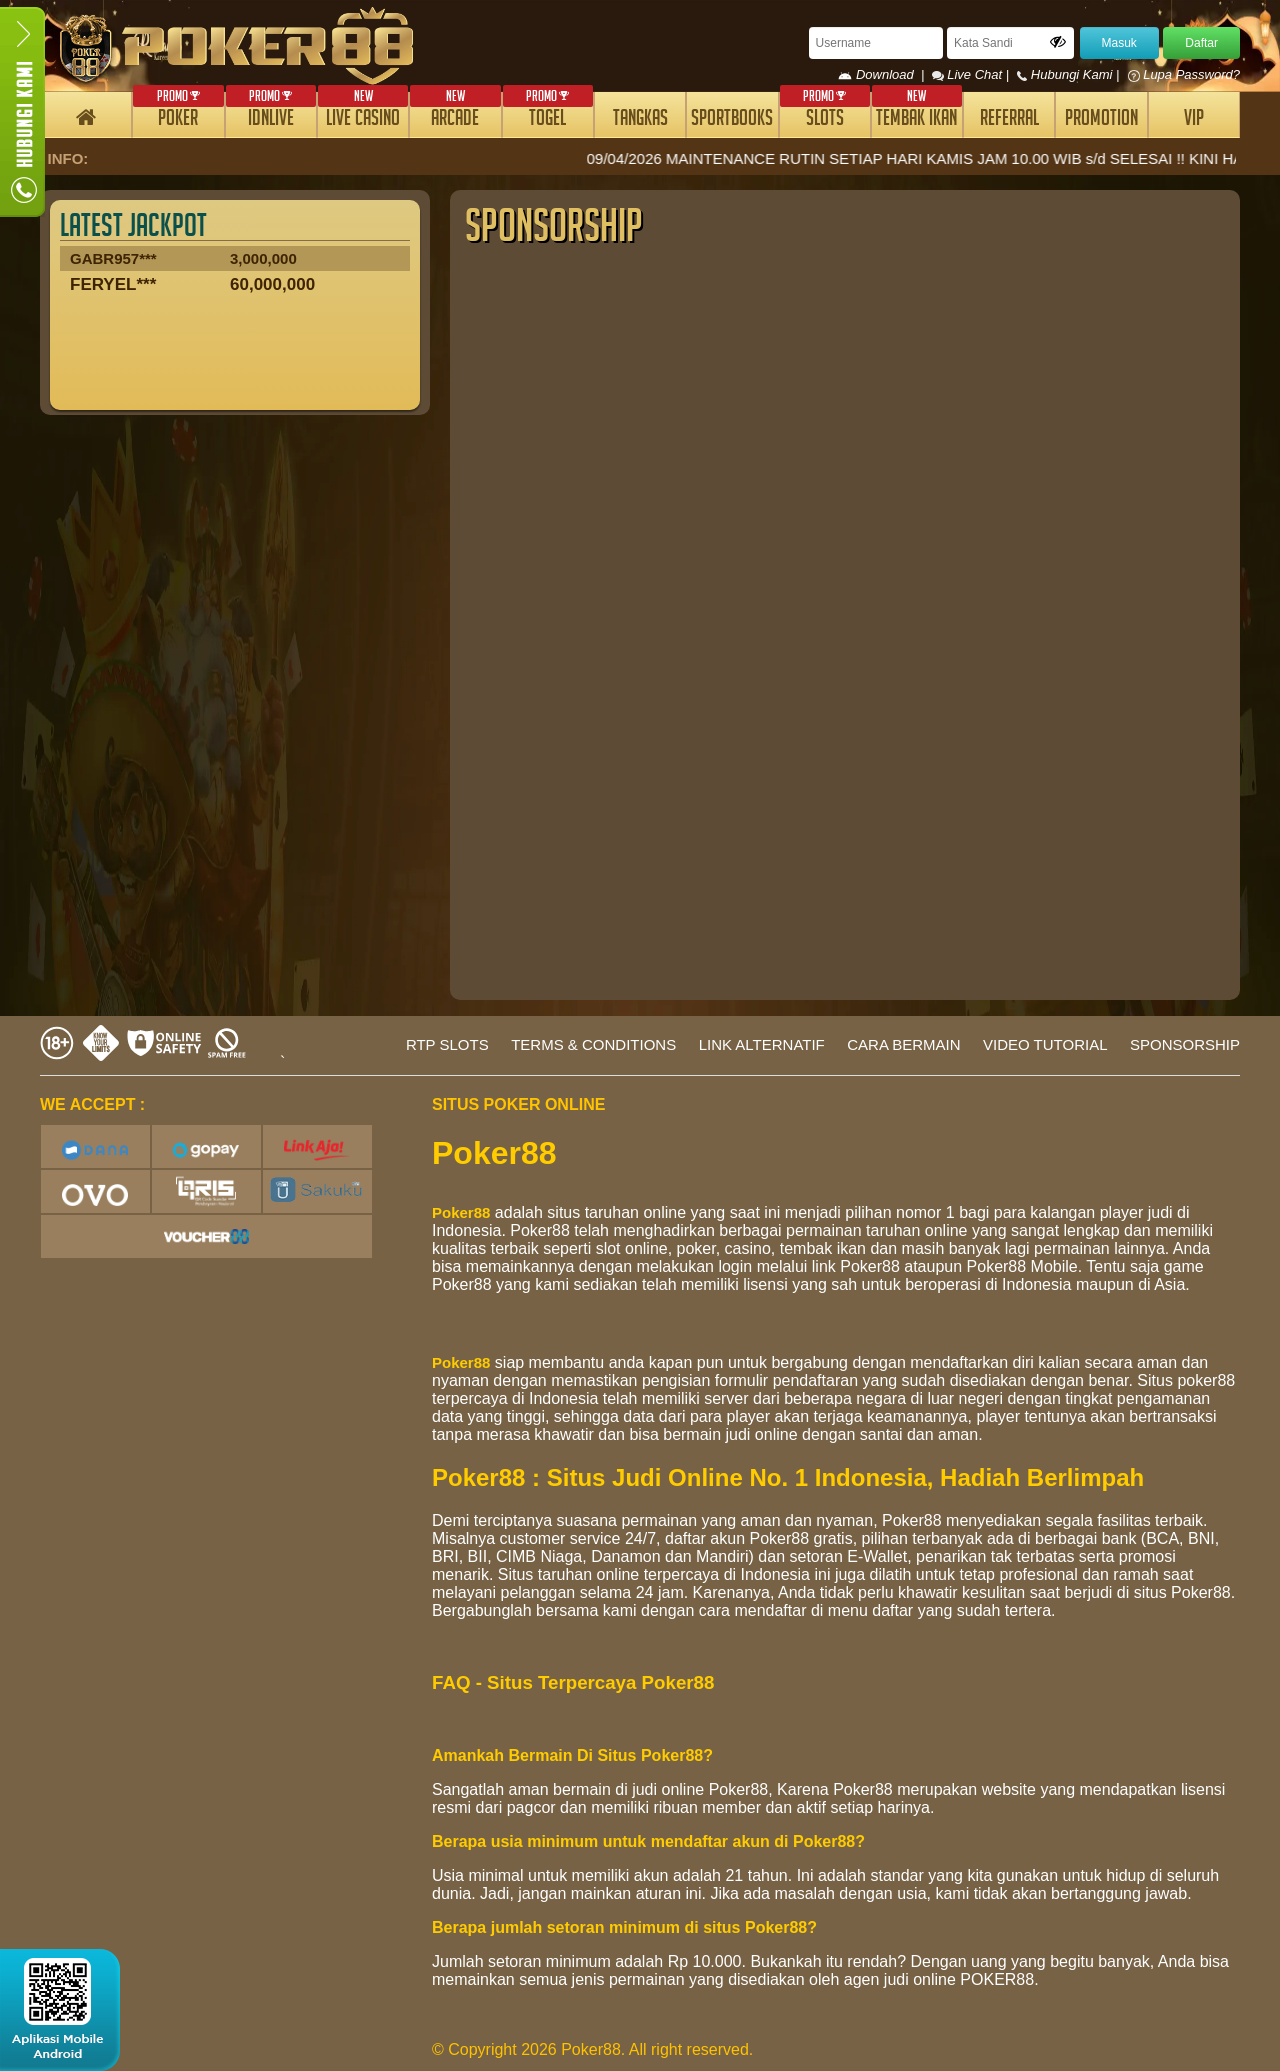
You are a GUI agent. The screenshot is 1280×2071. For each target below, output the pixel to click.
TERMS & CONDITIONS (593, 1044)
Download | (884, 74)
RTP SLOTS (447, 1044)
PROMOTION (1101, 120)
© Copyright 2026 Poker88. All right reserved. (592, 2049)
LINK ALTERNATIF (762, 1044)
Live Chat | (972, 74)
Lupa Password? (1184, 74)
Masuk (1119, 43)
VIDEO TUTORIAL (1045, 1044)
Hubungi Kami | (1070, 74)
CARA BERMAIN (903, 1044)
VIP (1194, 120)
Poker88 (461, 1212)
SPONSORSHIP (1185, 1044)
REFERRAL (1009, 120)
